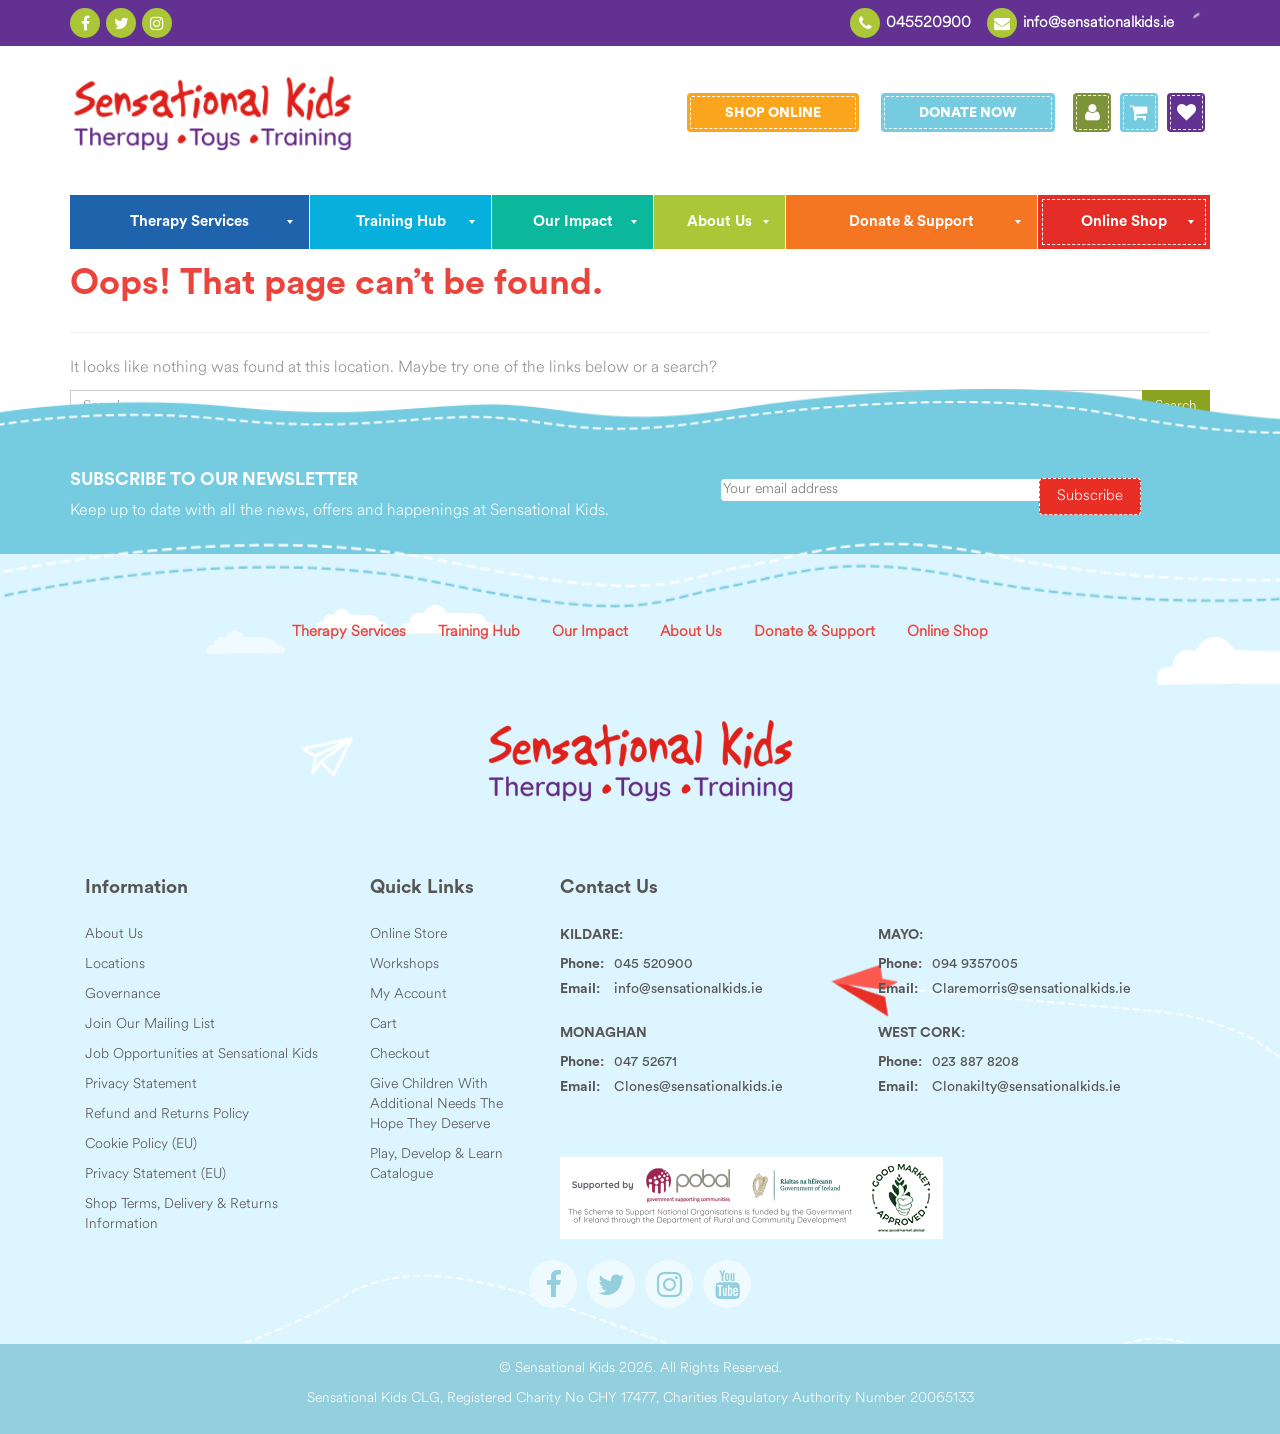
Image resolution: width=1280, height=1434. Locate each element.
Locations (115, 964)
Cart (383, 1024)
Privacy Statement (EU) (155, 1174)
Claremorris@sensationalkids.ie (1031, 989)
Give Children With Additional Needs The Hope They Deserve (436, 1104)
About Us (691, 632)
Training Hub (479, 632)
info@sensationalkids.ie (1098, 23)
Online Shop (947, 632)
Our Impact (590, 632)
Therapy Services (349, 632)
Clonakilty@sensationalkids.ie (1026, 1087)
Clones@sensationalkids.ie (698, 1087)
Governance (122, 994)
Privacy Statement (141, 1084)
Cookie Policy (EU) (141, 1144)
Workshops (404, 964)
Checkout (400, 1054)
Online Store (408, 934)
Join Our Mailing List (150, 1024)
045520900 (928, 23)
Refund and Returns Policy (167, 1114)
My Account (408, 994)
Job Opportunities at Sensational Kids (201, 1054)
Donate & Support (814, 632)
